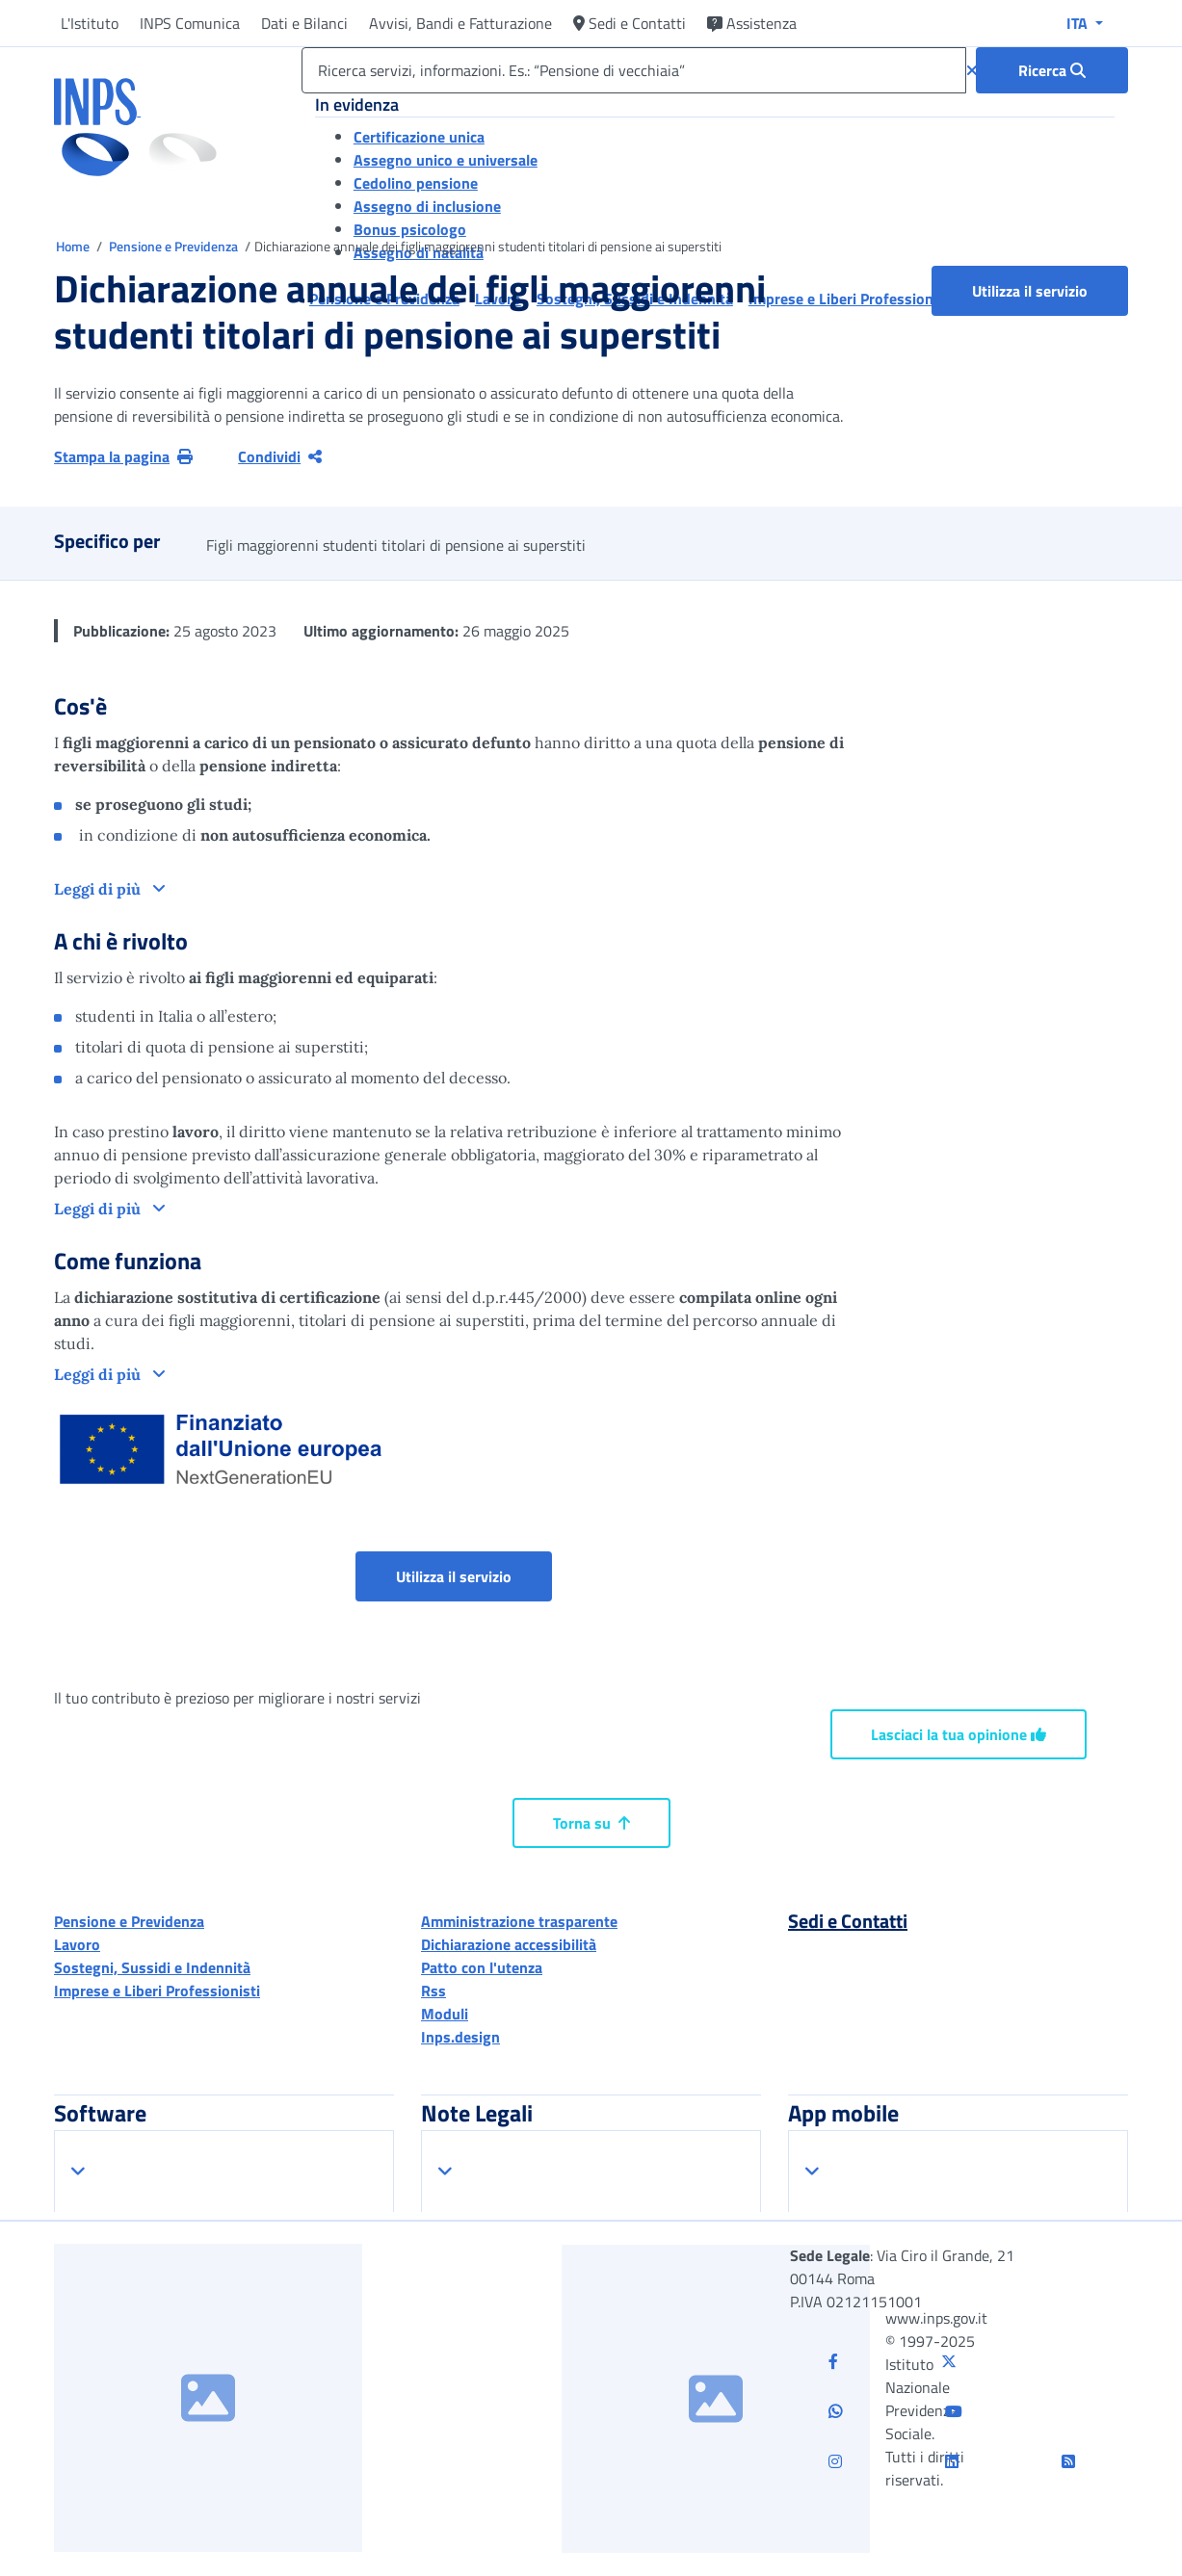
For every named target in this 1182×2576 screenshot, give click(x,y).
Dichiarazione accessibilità (508, 1944)
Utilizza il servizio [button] (1050, 290)
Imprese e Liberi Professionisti (157, 1990)
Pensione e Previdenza (175, 246)
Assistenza (752, 23)
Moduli (444, 2013)
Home (74, 246)
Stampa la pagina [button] (123, 456)
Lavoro (77, 1944)
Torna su (591, 1822)
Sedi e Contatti (629, 23)
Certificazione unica (419, 136)
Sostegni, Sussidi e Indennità (152, 1967)
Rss (433, 1990)
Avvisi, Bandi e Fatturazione (460, 23)
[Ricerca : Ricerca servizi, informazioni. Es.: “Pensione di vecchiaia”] (1052, 70)
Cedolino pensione (416, 183)
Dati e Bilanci (304, 23)
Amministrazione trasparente (519, 1921)
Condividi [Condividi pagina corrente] (280, 456)
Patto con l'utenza (481, 1967)
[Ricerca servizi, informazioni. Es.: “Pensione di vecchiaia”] (634, 70)
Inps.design (460, 2036)
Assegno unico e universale (446, 159)
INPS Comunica (190, 23)
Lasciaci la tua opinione (958, 1734)
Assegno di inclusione (427, 206)
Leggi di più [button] (99, 888)
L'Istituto (89, 23)
